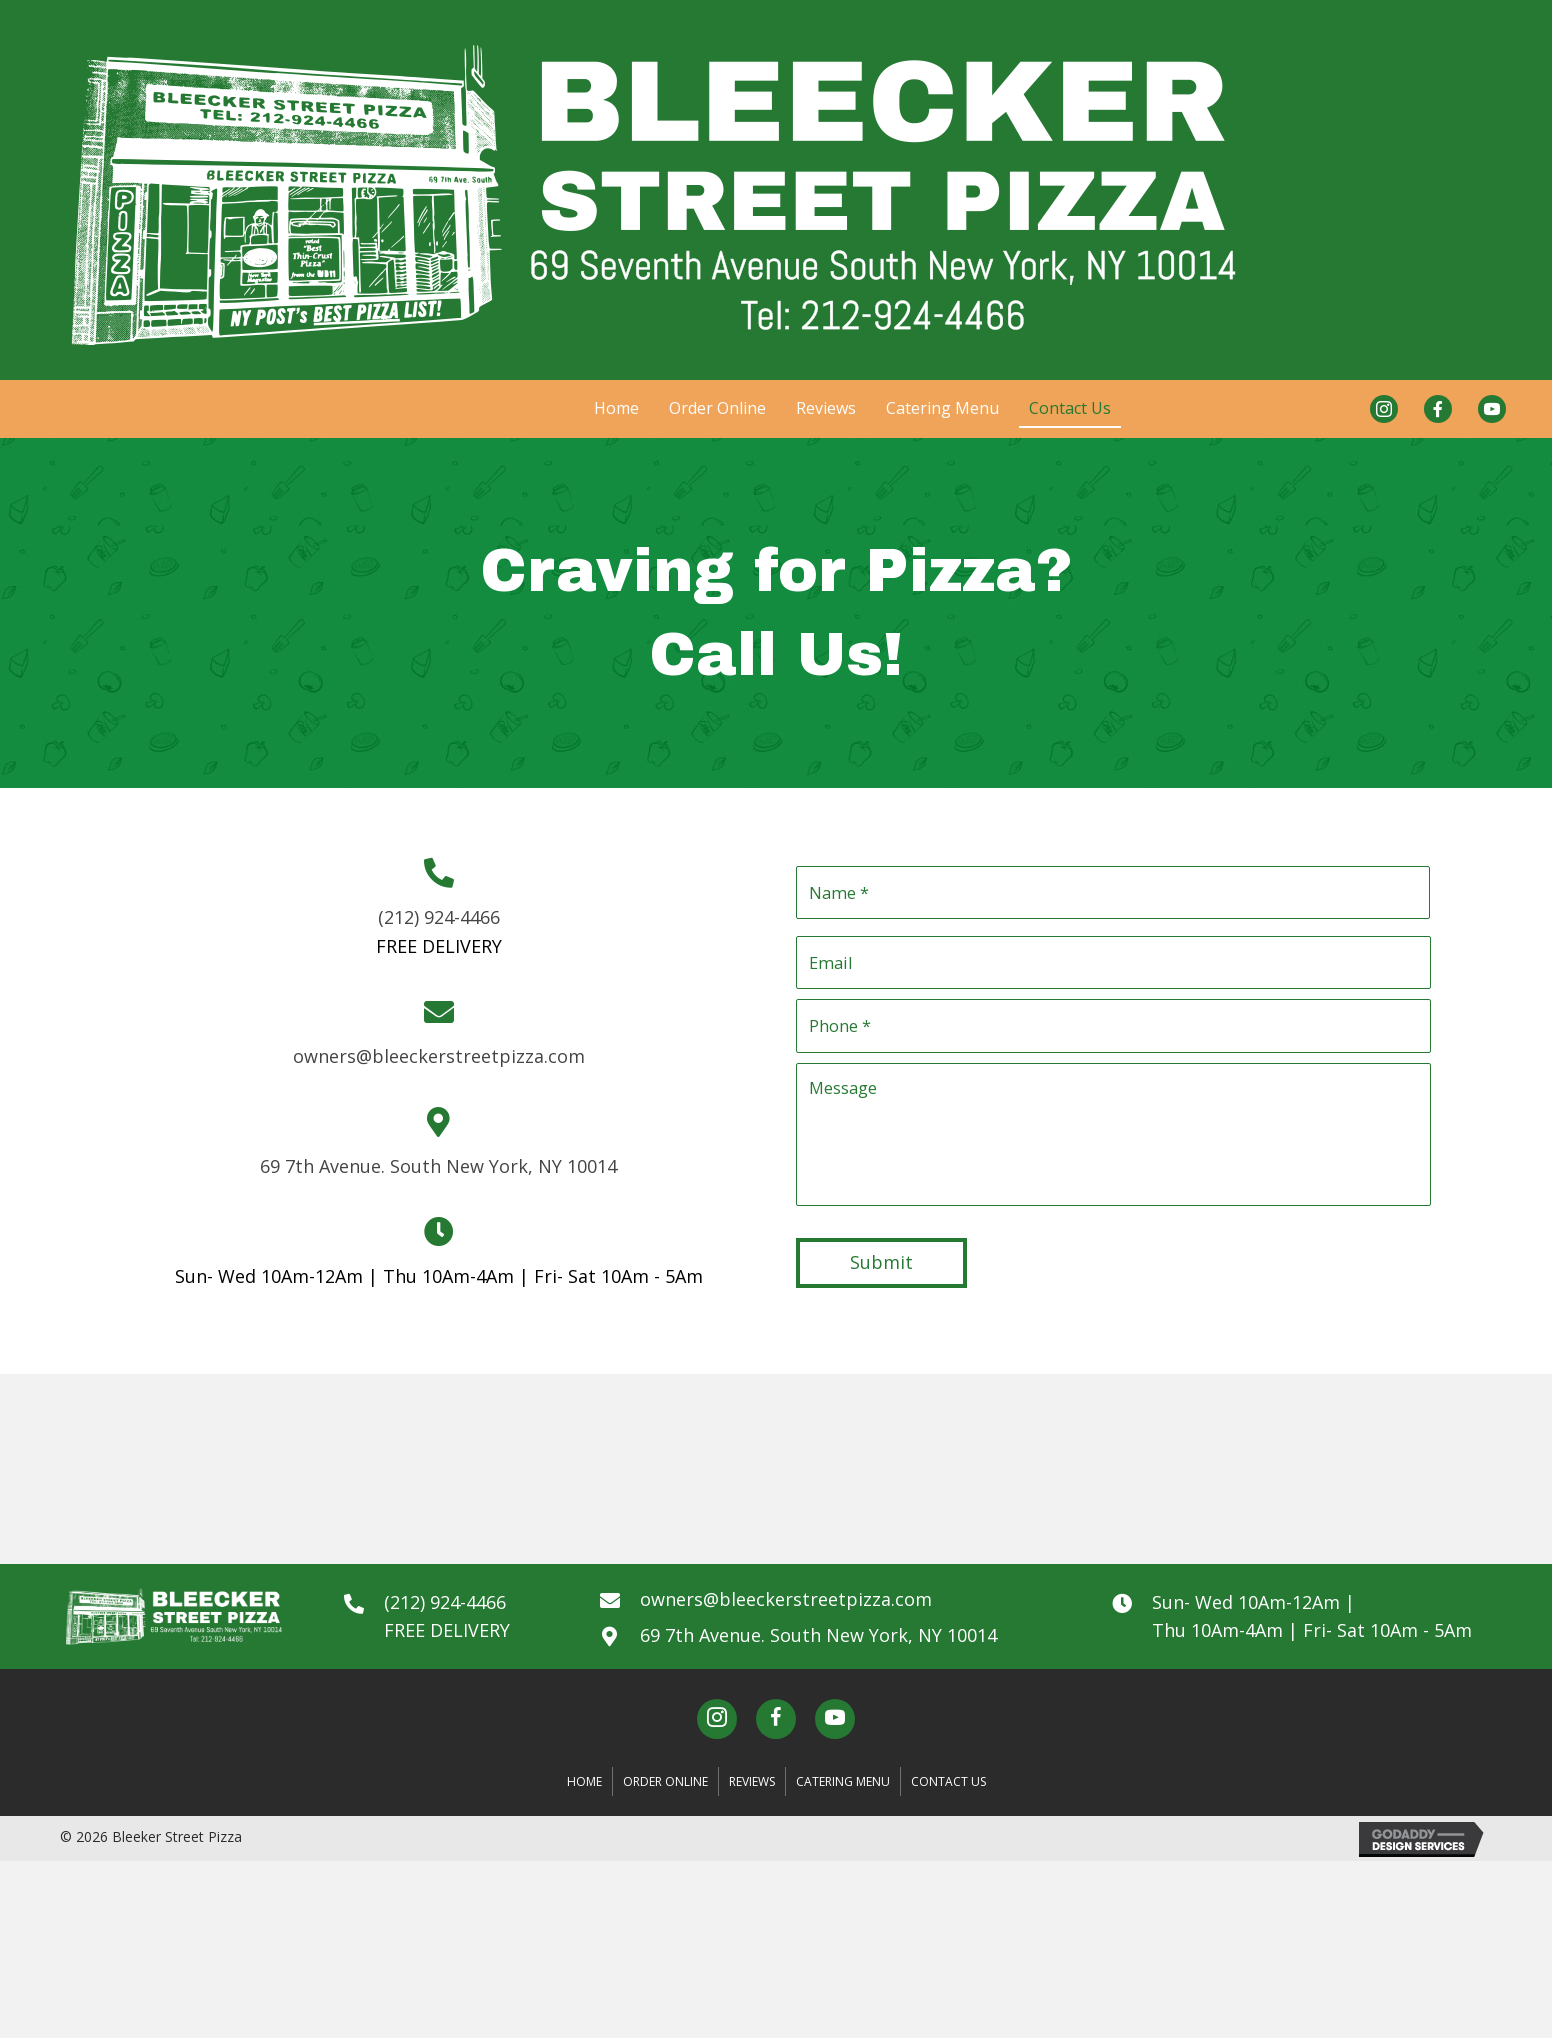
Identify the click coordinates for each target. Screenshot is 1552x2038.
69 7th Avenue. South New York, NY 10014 (438, 1171)
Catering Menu (843, 1792)
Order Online (665, 1792)
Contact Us (948, 1792)
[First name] (1113, 892)
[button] (717, 1731)
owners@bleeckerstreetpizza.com (439, 1061)
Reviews (752, 1792)
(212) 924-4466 (439, 923)
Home (584, 1792)
